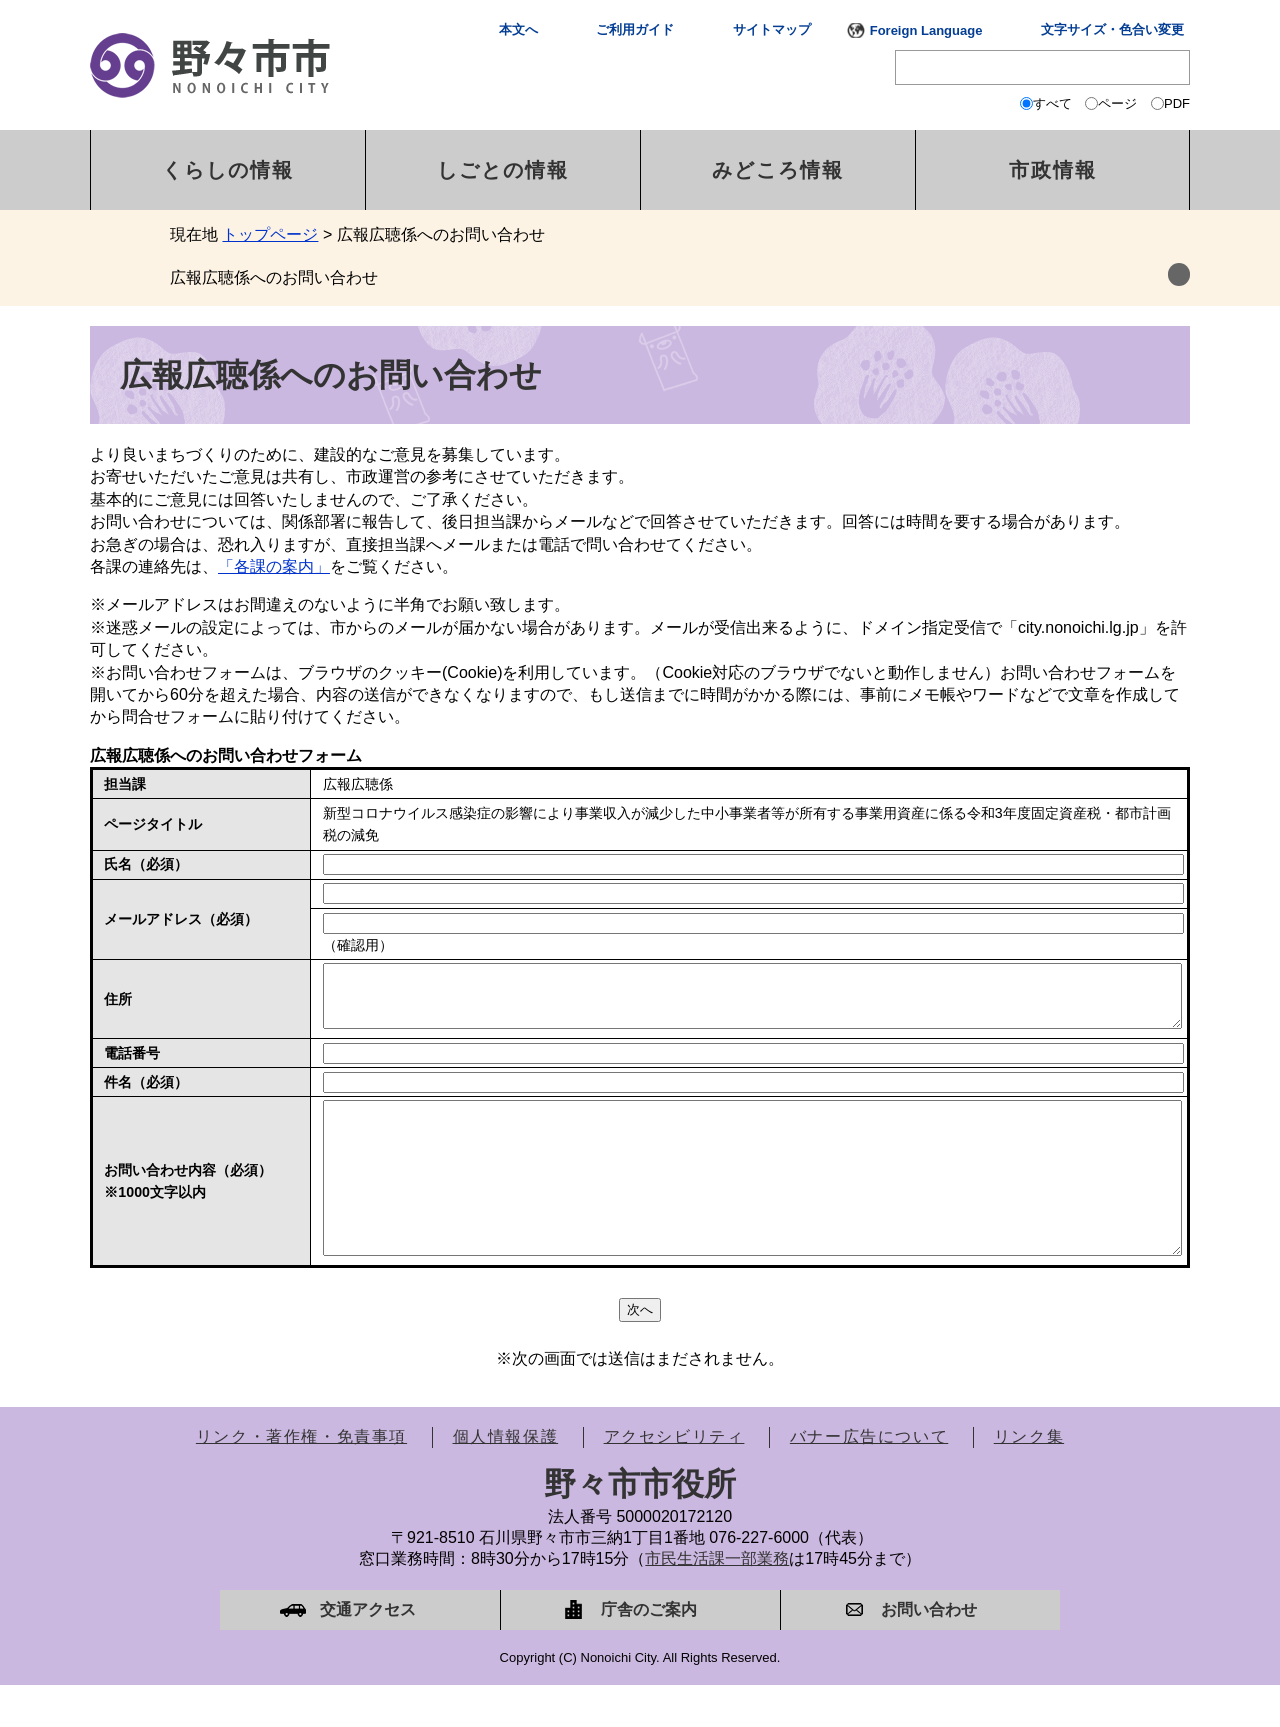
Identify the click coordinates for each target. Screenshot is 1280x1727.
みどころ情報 (778, 170)
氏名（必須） (146, 864)
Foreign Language (926, 30)
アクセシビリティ (674, 1478)
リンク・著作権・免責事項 (301, 1478)
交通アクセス (368, 1651)
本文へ (518, 29)
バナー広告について (869, 1478)
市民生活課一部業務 (717, 1600)
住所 (118, 1005)
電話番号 (132, 1065)
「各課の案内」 (274, 566)
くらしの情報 (228, 170)
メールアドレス (181, 919)
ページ (1117, 103)
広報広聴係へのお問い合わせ (274, 277)
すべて (1052, 103)
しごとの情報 (503, 170)
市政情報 (1053, 170)
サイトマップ (772, 29)
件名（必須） (146, 1094)
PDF (1177, 103)
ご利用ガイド (635, 29)
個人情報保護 (506, 1478)
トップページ (270, 234)
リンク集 (1029, 1478)
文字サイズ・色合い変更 (1112, 29)
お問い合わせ (929, 1651)
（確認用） (358, 945)
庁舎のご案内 (649, 1651)
